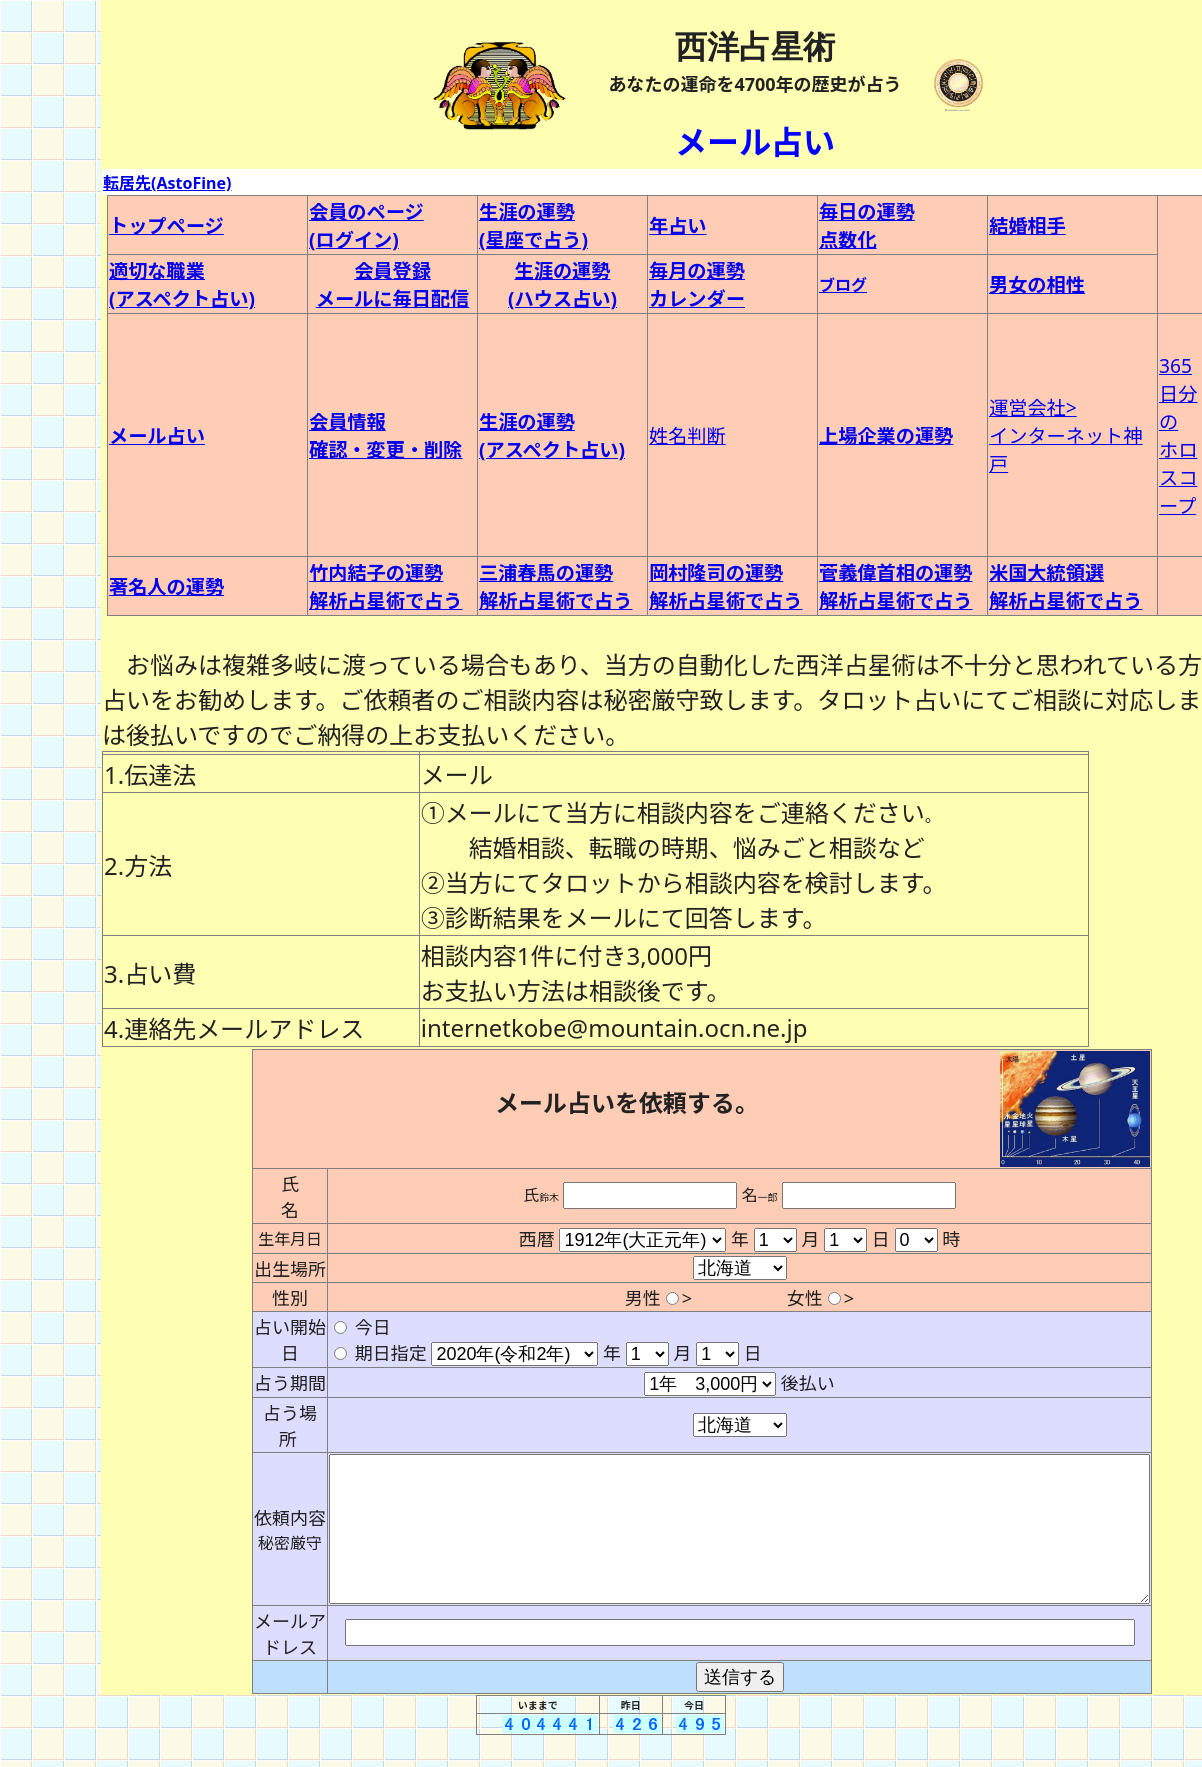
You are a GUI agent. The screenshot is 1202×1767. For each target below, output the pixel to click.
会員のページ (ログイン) (366, 225)
